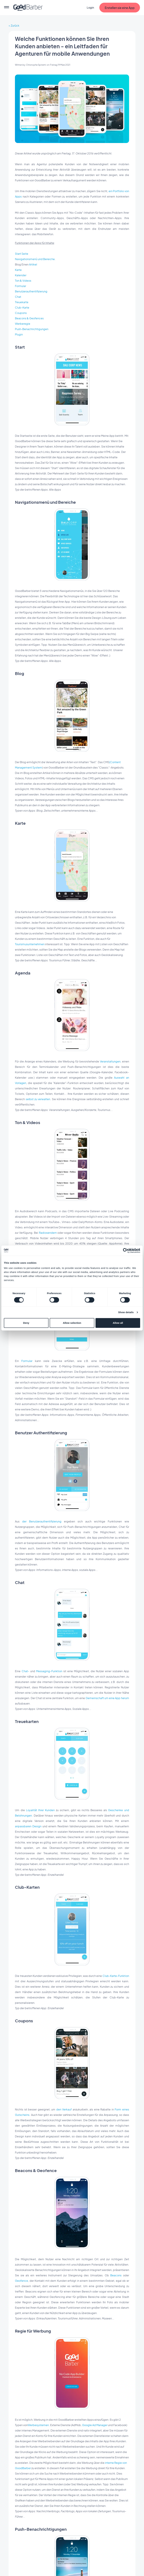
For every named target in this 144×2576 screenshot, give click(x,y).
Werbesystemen (38, 2425)
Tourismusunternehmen (29, 944)
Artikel (33, 264)
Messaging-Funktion (49, 1671)
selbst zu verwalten (38, 1099)
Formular (20, 286)
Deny (26, 1322)
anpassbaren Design (28, 1826)
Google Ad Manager (94, 2425)
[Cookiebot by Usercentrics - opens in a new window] (125, 1250)
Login (90, 7)
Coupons (21, 313)
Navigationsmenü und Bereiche (35, 259)
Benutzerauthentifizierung (31, 291)
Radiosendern (48, 1232)
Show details (126, 1312)
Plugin (19, 334)
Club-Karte (22, 307)
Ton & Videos (23, 280)
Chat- (25, 1671)
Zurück (15, 25)
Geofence (21, 2280)
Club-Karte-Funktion (116, 1976)
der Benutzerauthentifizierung (41, 1521)
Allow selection (72, 1322)
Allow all (118, 1322)
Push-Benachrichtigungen (31, 329)
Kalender (20, 275)
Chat (18, 296)
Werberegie (22, 323)
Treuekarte (21, 302)
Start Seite (21, 253)
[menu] (6, 7)
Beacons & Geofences (29, 318)
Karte (18, 270)
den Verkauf (64, 2109)
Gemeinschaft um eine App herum (107, 1698)
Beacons (116, 2275)
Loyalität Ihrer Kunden (40, 1810)
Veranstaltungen (110, 1061)
